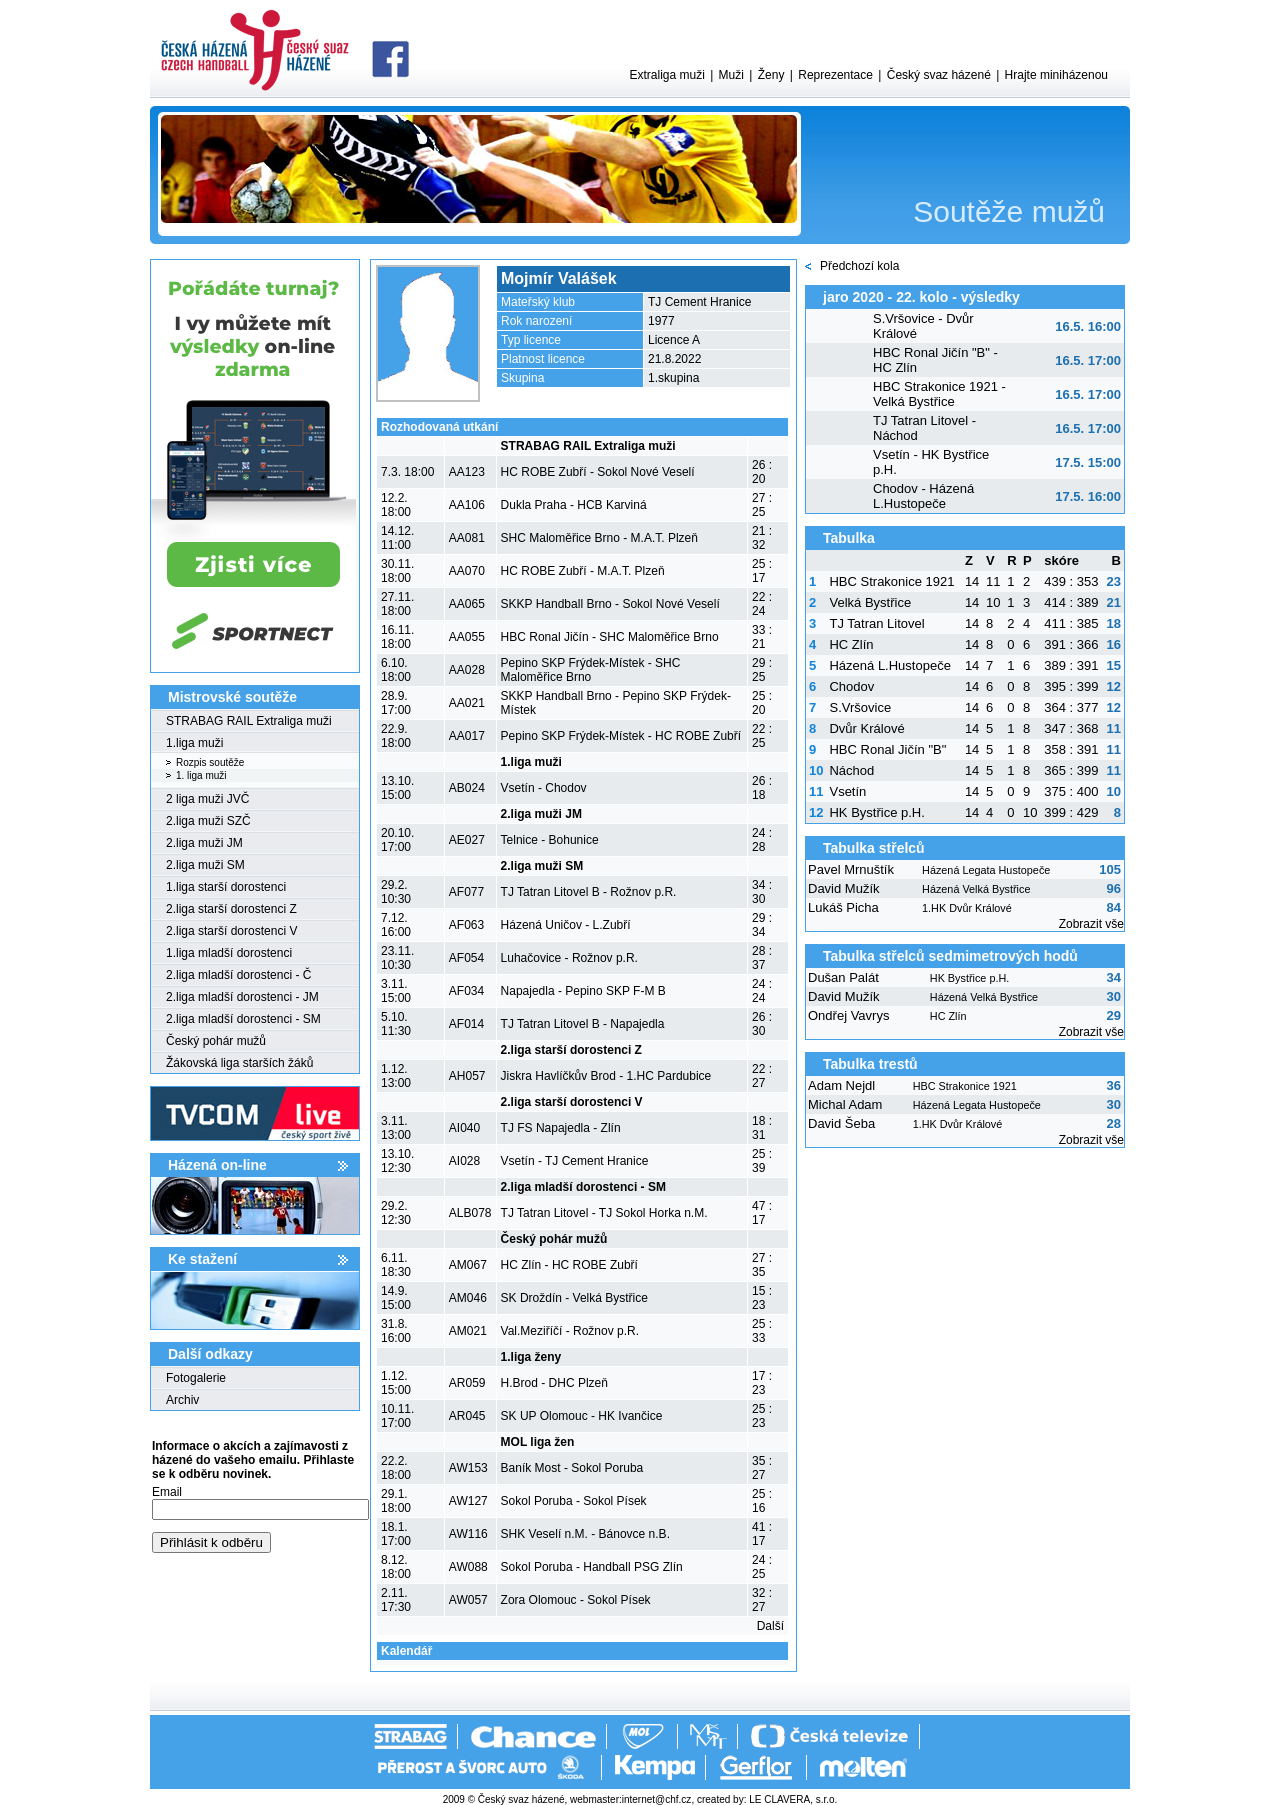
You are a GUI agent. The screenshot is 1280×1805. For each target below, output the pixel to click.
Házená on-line (217, 1165)
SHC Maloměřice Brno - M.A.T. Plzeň (599, 538)
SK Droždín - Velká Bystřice (574, 1298)
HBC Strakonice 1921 (891, 581)
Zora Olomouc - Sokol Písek (576, 1600)
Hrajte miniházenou (1056, 75)
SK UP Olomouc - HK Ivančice (582, 1416)
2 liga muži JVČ (207, 799)
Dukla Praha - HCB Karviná (574, 505)
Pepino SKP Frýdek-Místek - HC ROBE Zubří (621, 736)
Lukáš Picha (843, 907)
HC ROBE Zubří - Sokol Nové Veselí (598, 472)
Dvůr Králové (866, 728)
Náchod (851, 770)
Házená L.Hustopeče (889, 665)
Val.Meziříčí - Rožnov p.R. (570, 1331)
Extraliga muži (666, 75)
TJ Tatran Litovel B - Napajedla (583, 1024)
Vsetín (847, 791)
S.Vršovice (860, 707)
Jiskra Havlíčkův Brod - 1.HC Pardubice (606, 1076)
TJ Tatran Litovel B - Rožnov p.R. (589, 892)
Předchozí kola (859, 266)
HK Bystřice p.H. (876, 812)
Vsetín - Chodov (544, 788)
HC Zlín (851, 644)
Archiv (182, 1400)
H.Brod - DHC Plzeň (554, 1383)
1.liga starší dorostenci (226, 887)
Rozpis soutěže (210, 762)
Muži (731, 75)
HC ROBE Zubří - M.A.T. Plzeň (583, 571)
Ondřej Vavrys (848, 1015)
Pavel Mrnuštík (851, 869)
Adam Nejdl (841, 1085)
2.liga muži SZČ (208, 821)
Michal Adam (845, 1104)
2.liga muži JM (204, 843)
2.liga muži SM (205, 865)
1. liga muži (201, 775)
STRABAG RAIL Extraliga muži (249, 721)
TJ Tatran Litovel (876, 623)
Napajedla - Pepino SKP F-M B (583, 991)
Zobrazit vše (1091, 924)
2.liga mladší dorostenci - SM (243, 1019)
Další (770, 1626)
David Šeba (841, 1123)
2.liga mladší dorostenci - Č (238, 975)
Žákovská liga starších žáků (239, 1063)
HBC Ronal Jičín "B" (887, 749)
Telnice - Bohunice (550, 840)
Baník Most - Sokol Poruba (572, 1468)
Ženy (771, 75)
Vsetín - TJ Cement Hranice (575, 1161)
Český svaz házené (939, 75)
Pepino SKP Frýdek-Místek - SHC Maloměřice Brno (591, 670)
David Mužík (844, 888)
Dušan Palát (843, 977)
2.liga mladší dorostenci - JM (242, 997)
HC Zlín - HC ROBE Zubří (569, 1265)
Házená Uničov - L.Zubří (566, 925)
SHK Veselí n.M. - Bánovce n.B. (585, 1534)
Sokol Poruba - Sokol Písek (574, 1501)
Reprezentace (835, 75)
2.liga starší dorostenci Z (231, 909)
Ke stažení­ (202, 1259)
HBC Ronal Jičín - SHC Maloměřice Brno (610, 637)
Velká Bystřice (870, 602)
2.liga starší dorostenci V (231, 931)
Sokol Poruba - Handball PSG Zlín (592, 1567)
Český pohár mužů (216, 1041)
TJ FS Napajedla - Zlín (561, 1128)
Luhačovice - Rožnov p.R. (569, 958)
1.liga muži (194, 743)
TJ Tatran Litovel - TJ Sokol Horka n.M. (604, 1213)
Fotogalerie (196, 1378)
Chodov (851, 686)
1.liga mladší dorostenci (229, 953)
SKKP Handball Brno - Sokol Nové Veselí (610, 604)
